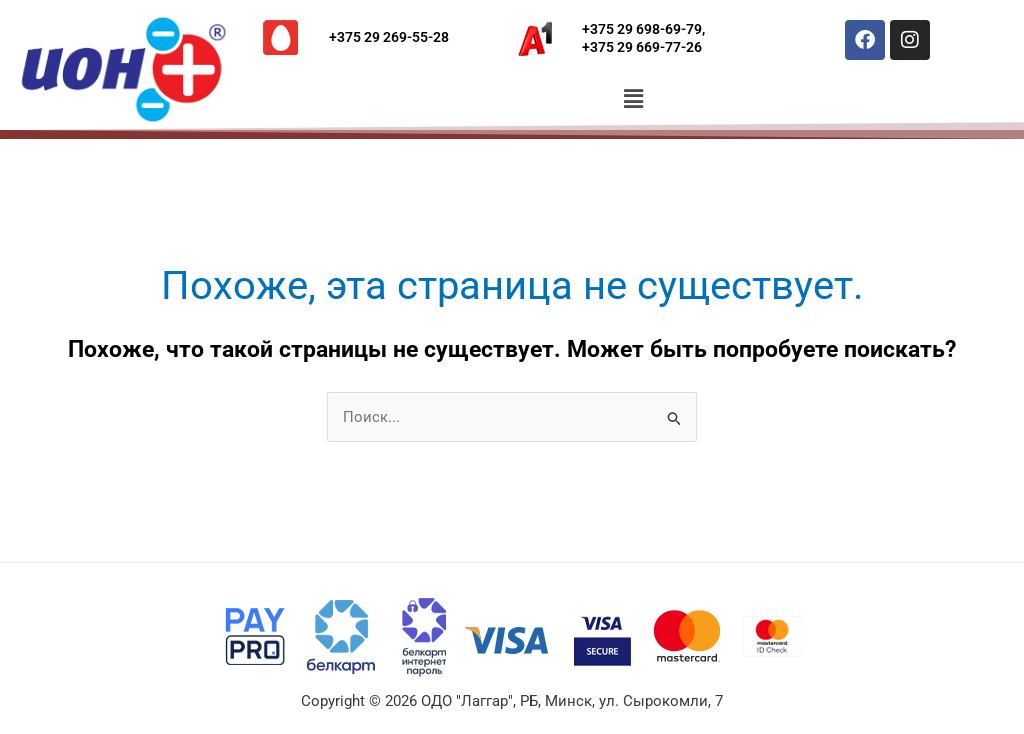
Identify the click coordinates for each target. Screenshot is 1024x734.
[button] (634, 99)
